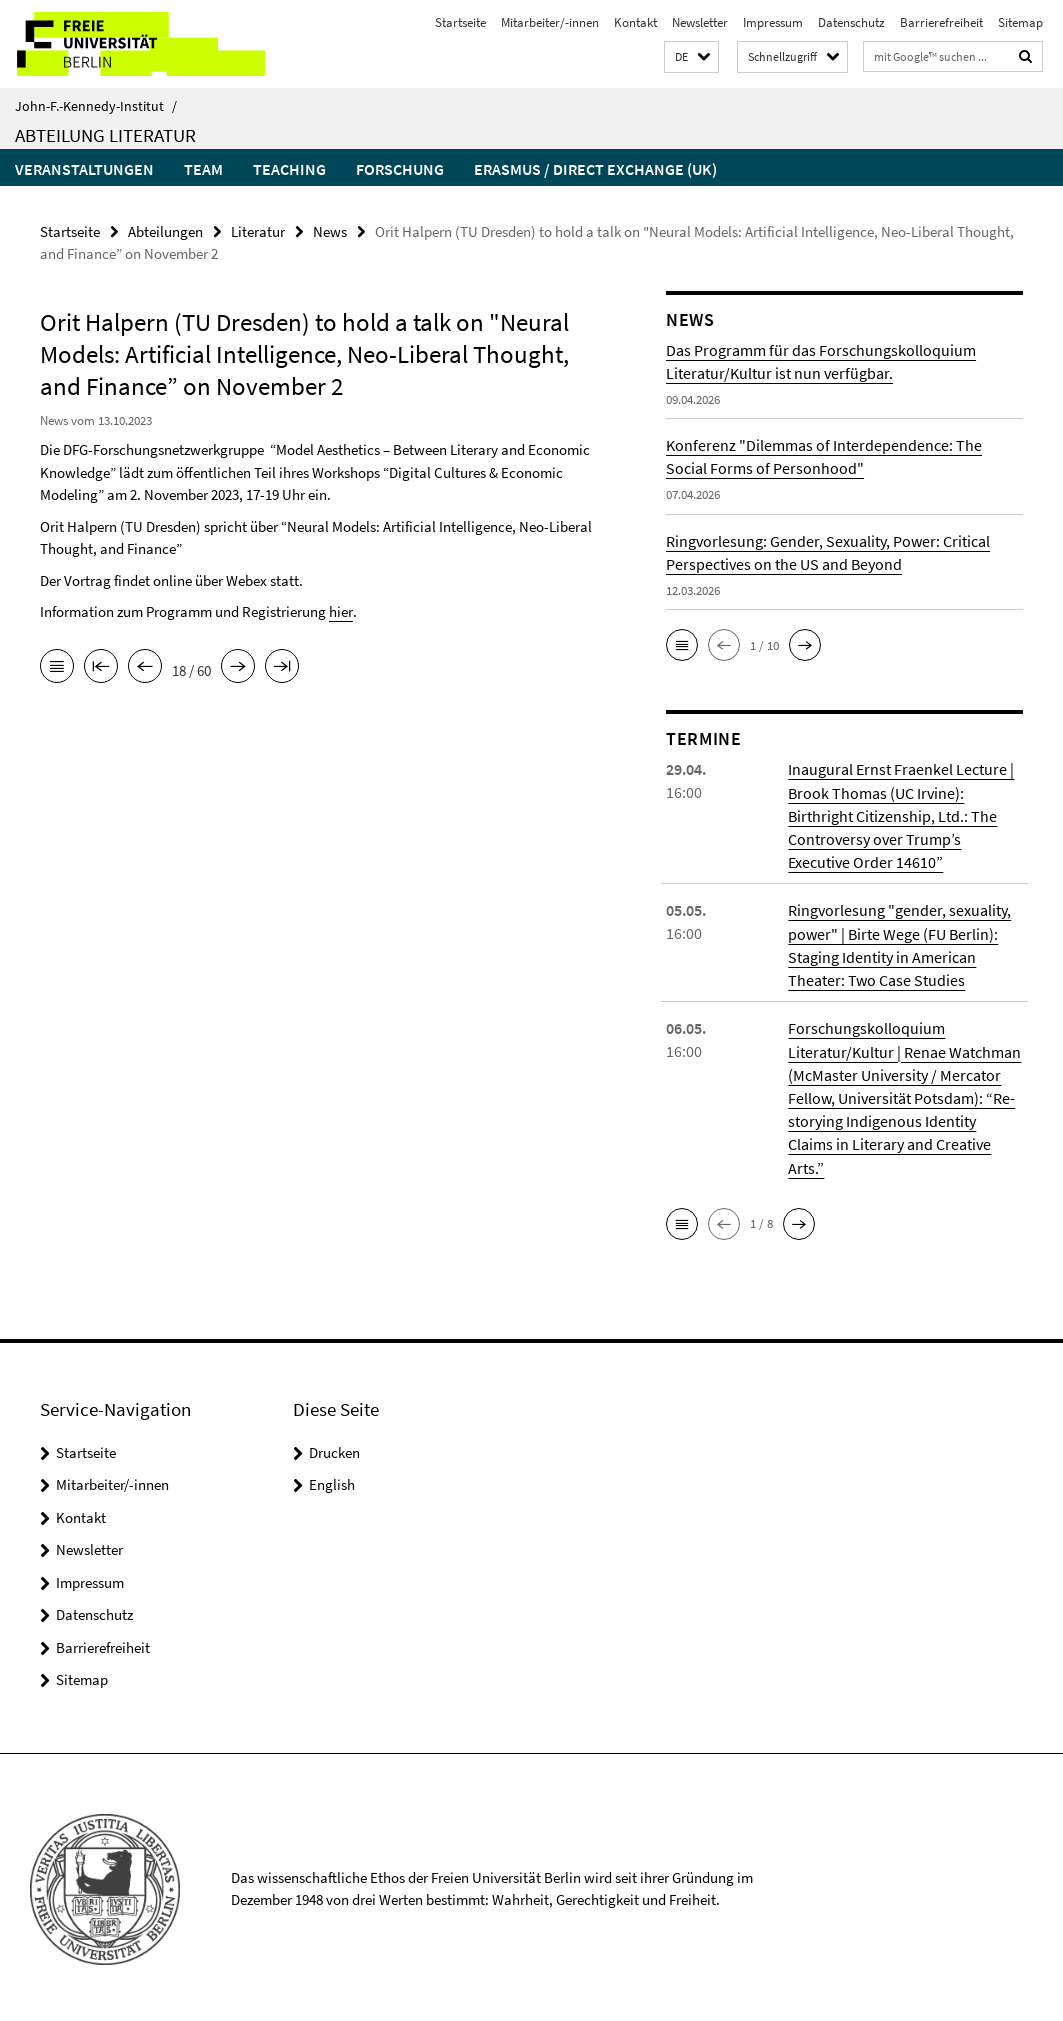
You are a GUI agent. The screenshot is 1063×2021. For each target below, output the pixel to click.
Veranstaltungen (84, 169)
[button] (691, 57)
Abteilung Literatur (105, 135)
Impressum (773, 22)
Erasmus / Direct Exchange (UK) (595, 169)
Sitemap (1020, 22)
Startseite (460, 22)
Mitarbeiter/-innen (550, 22)
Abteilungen (165, 231)
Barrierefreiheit (941, 22)
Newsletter (700, 22)
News (330, 231)
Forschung (400, 169)
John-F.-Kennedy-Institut (96, 106)
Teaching (289, 169)
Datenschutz (851, 22)
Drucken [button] (334, 1448)
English (332, 1481)
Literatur (258, 231)
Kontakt (635, 22)
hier (340, 611)
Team (203, 169)
